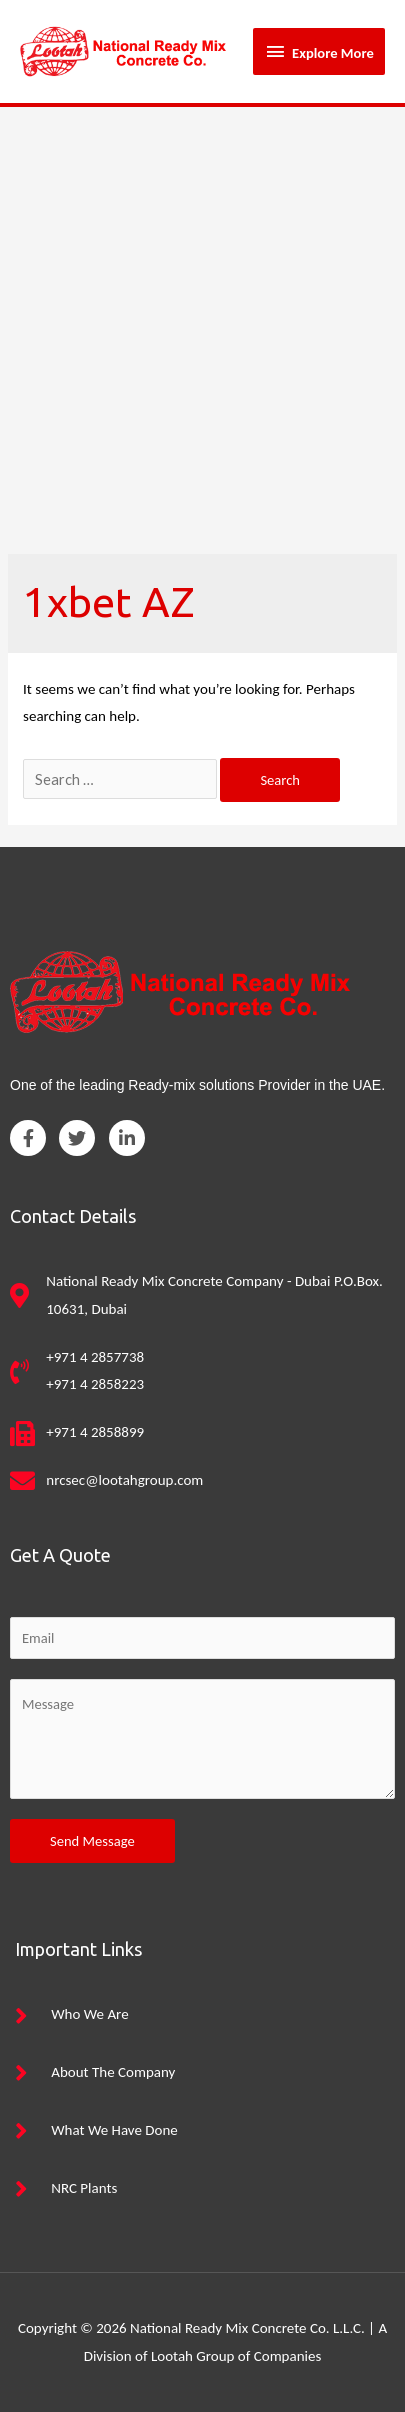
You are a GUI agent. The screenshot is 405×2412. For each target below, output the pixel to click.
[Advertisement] (202, 319)
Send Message (92, 1841)
